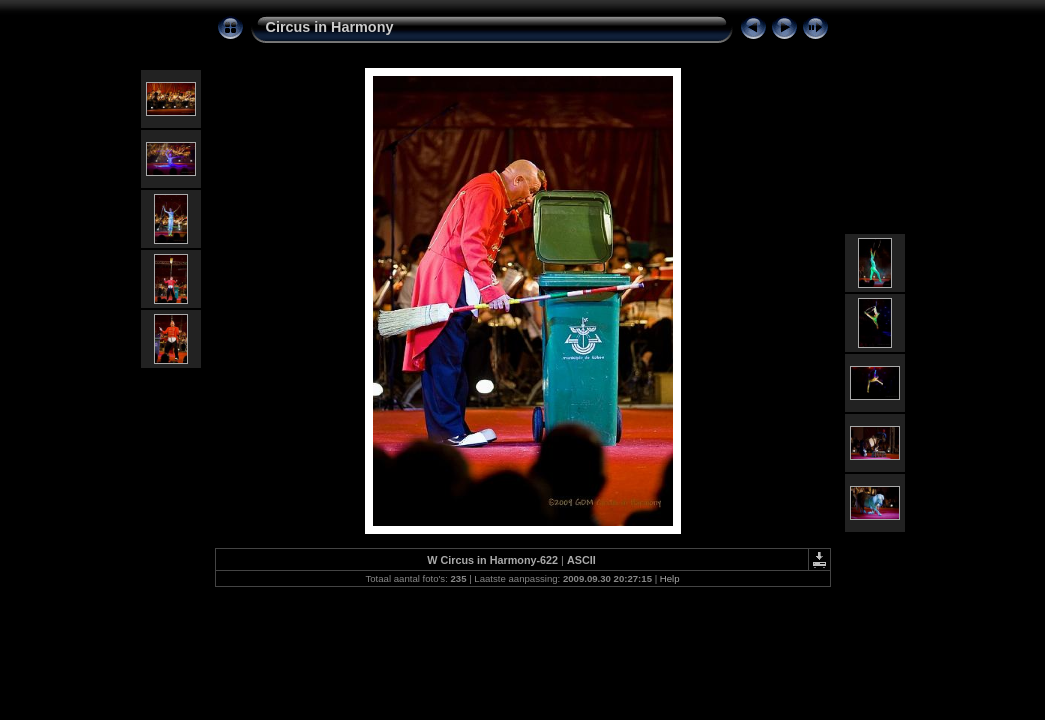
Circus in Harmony (330, 27)
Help (670, 578)
